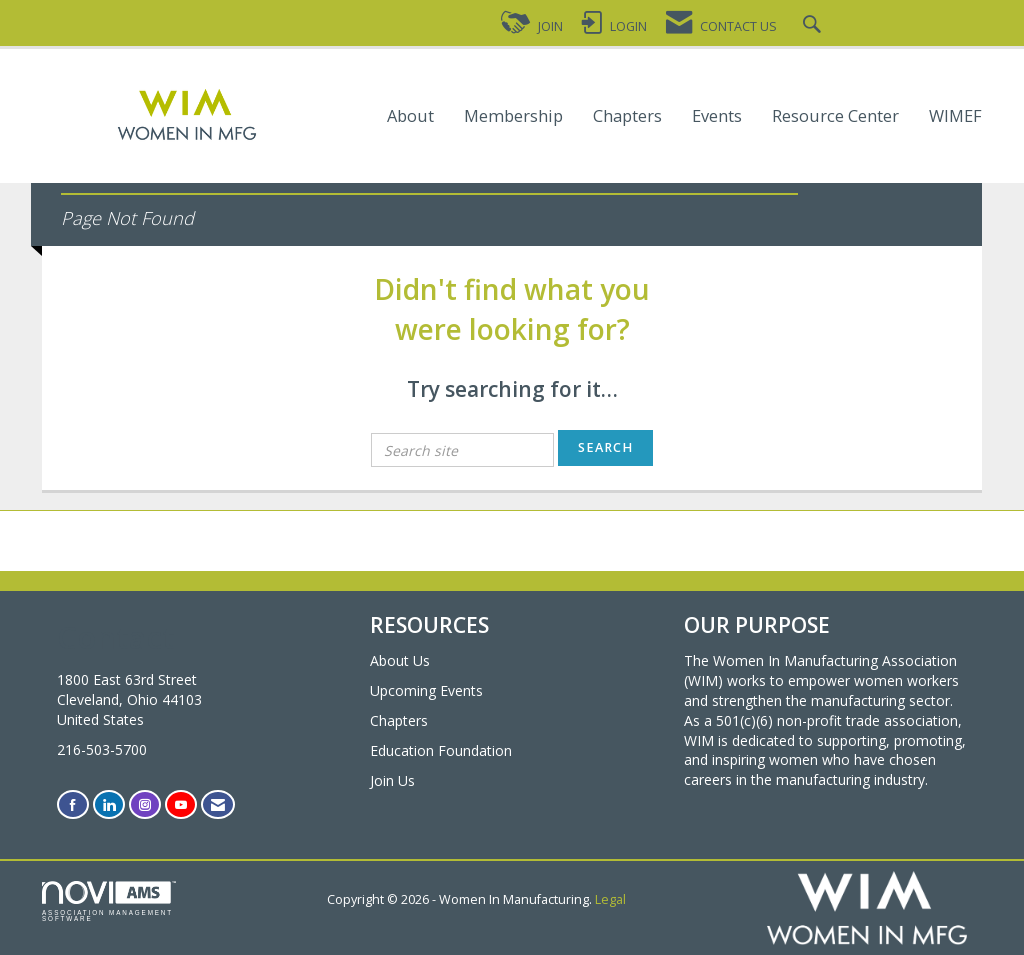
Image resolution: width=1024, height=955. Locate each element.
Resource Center (835, 116)
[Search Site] (814, 26)
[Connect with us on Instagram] (145, 804)
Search (605, 447)
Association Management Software (109, 902)
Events (717, 116)
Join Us (392, 780)
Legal (610, 899)
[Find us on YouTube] (181, 804)
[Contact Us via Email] (218, 804)
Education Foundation (441, 750)
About (410, 116)
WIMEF (955, 116)
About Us (400, 660)
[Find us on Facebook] (73, 804)
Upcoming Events (426, 690)
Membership (513, 116)
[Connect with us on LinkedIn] (109, 804)
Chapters (627, 116)
